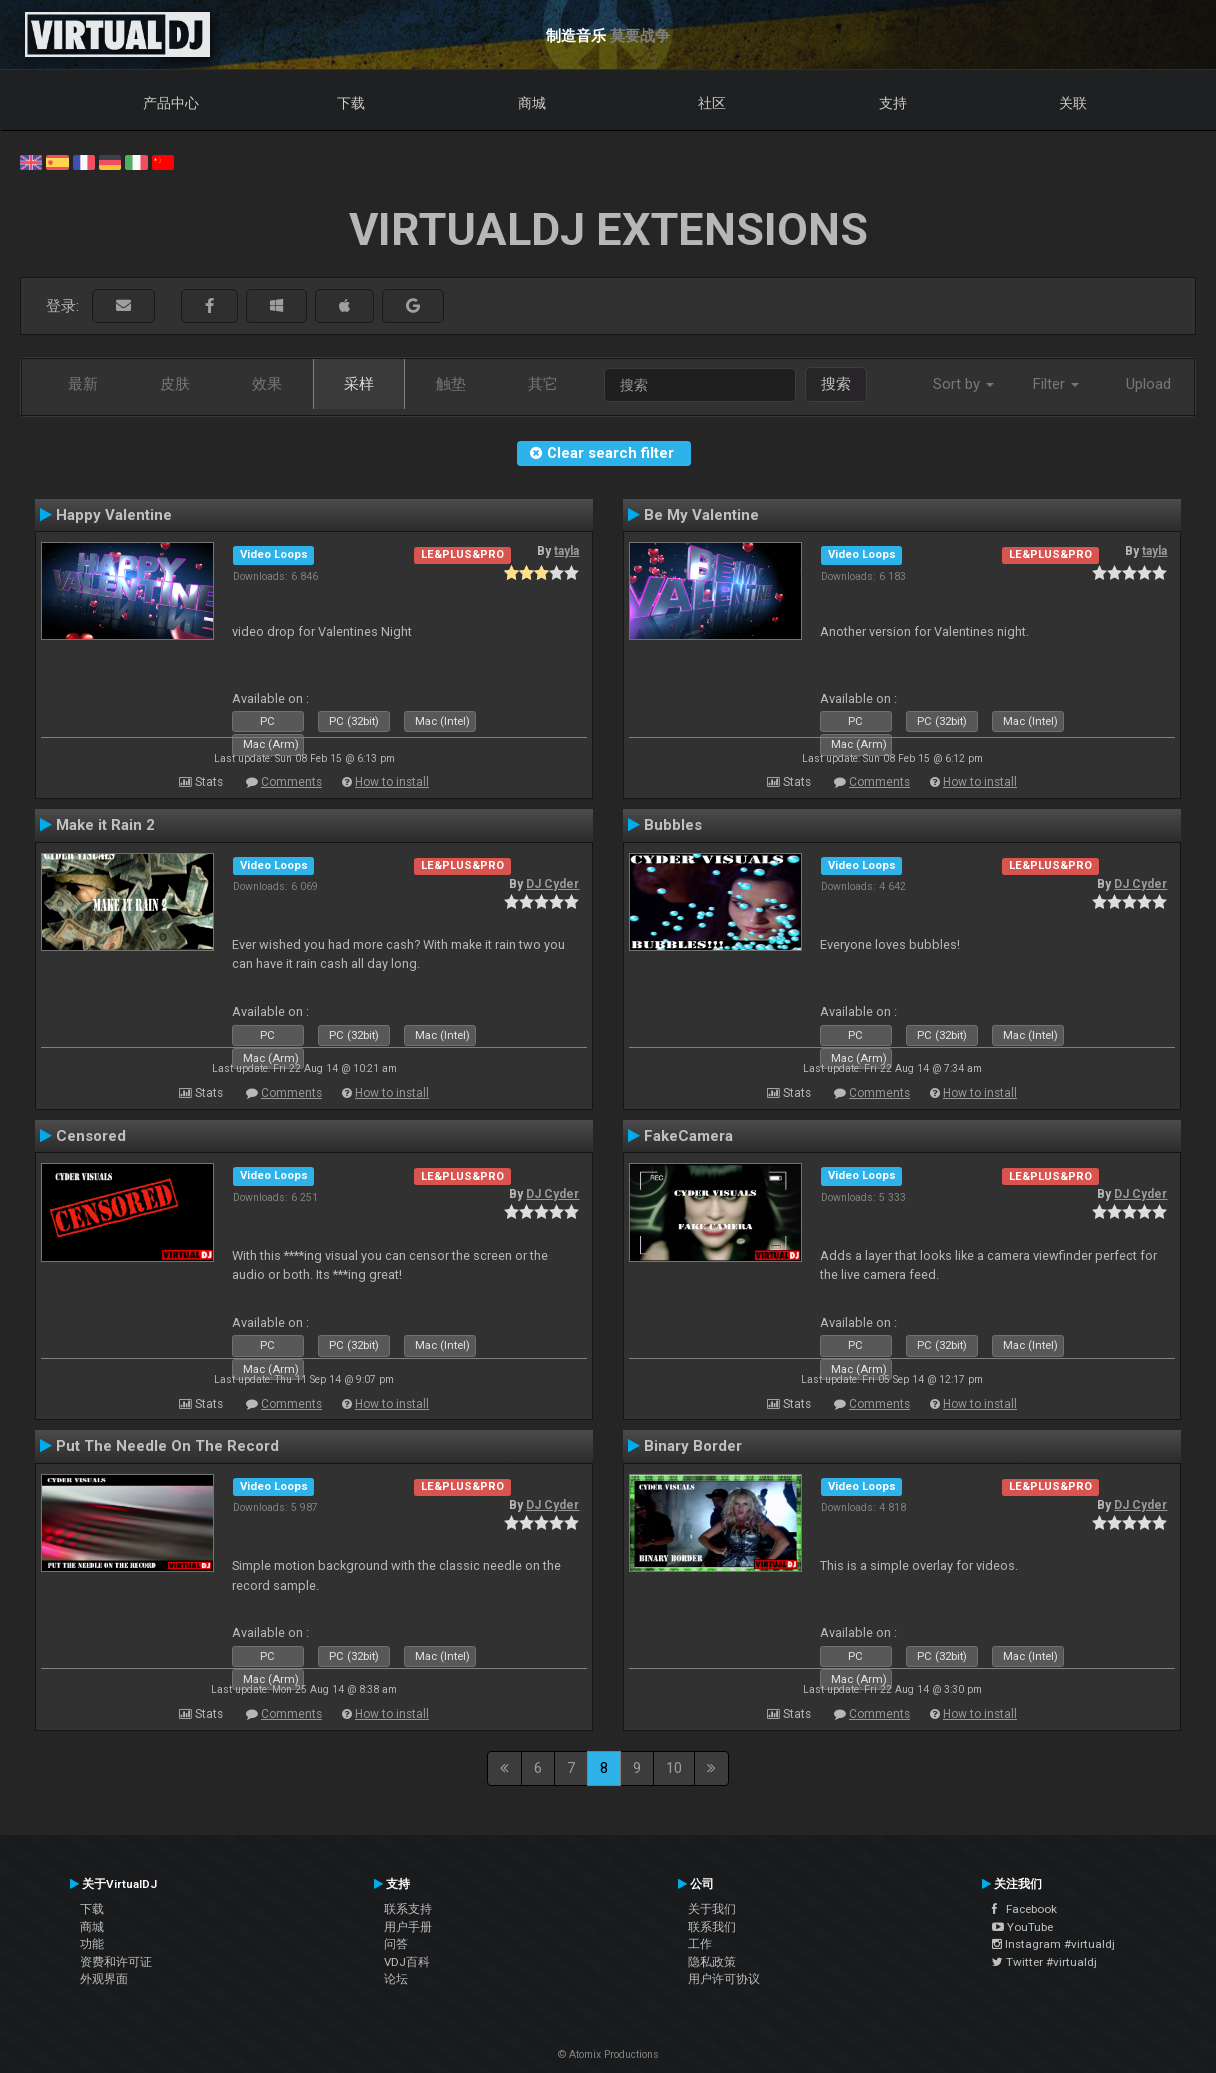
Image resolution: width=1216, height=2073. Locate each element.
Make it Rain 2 (105, 825)
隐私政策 (712, 1962)
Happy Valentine (114, 515)
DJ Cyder (552, 884)
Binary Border (693, 1446)
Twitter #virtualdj (1044, 1962)
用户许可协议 (724, 1979)
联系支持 (408, 1909)
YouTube (1022, 1927)
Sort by (963, 384)
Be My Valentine (701, 515)
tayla (566, 551)
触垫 (451, 384)
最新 (83, 384)
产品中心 (171, 103)
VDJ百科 (407, 1962)
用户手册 (408, 1927)
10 (674, 1768)
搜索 (836, 384)
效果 (267, 384)
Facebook (1024, 1909)
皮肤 (175, 384)
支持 (893, 103)
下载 (351, 103)
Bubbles (673, 825)
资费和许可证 (116, 1962)
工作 (700, 1944)
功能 (92, 1944)
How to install (392, 782)
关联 (1073, 103)
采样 (359, 384)
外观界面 (104, 1979)
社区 (712, 103)
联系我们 (712, 1927)
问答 (396, 1944)
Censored (91, 1136)
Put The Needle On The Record (167, 1446)
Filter (1056, 384)
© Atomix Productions (608, 2054)
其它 (543, 384)
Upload (1148, 384)
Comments (291, 782)
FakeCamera (688, 1136)
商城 (532, 103)
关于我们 (712, 1909)
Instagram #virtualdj (1053, 1944)
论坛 (396, 1979)
